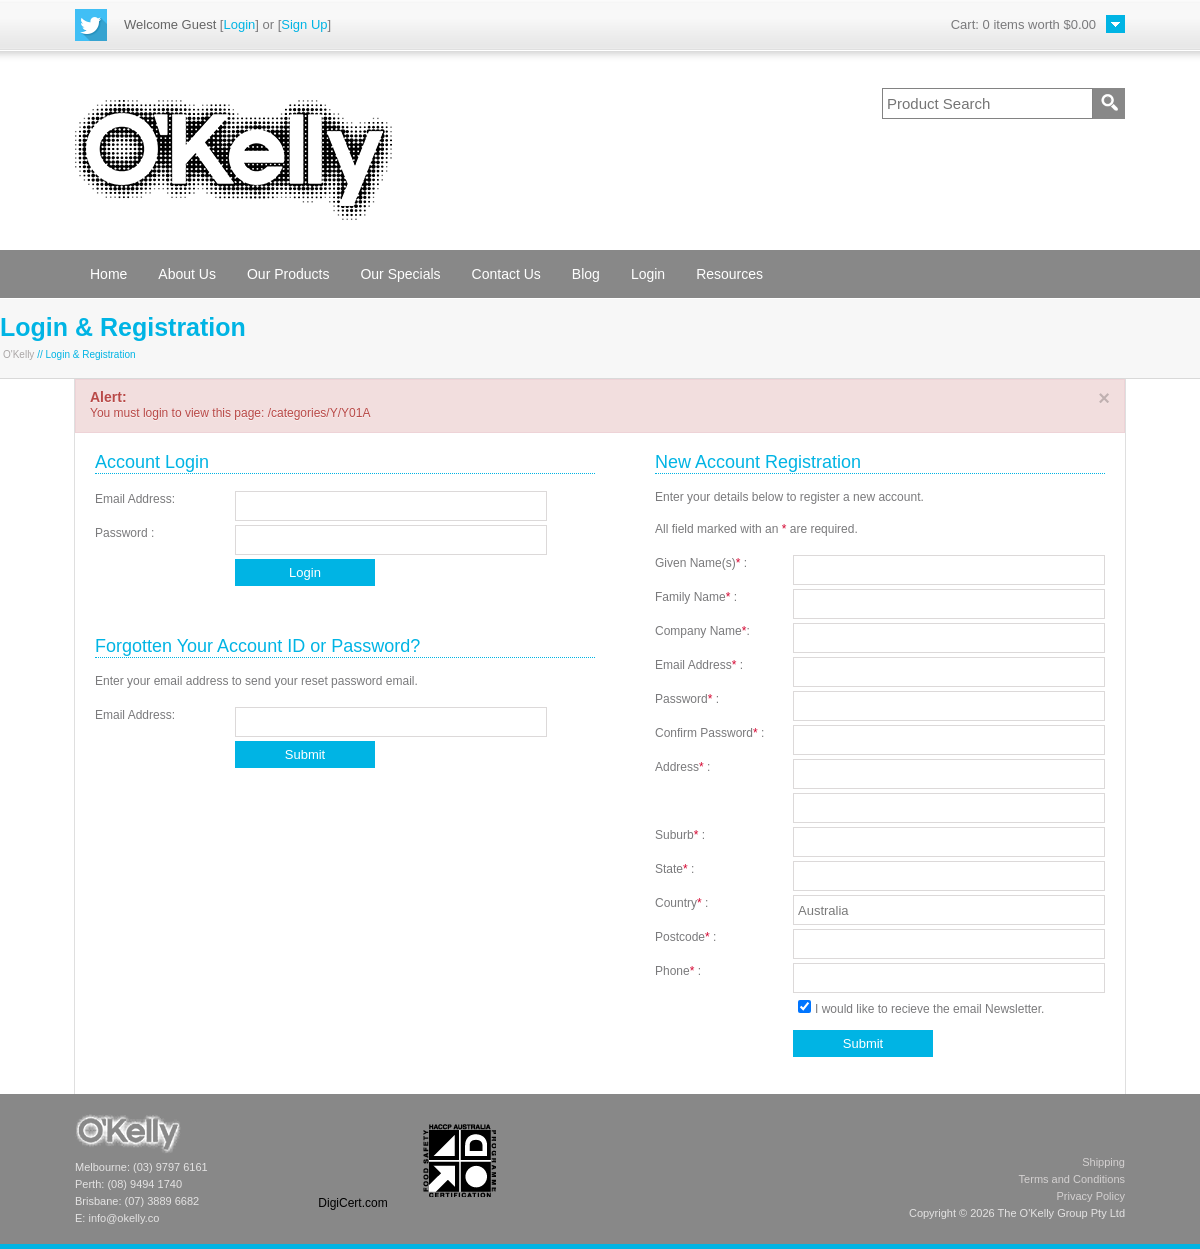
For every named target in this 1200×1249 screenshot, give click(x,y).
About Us (187, 274)
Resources (729, 274)
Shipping (1103, 1162)
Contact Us (506, 274)
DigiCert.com (352, 1203)
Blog (586, 274)
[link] (353, 1160)
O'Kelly (18, 354)
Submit (305, 754)
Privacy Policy (1091, 1196)
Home (108, 274)
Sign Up (304, 24)
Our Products (288, 274)
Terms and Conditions (1072, 1179)
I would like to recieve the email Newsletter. (920, 1009)
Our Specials (400, 274)
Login (239, 24)
